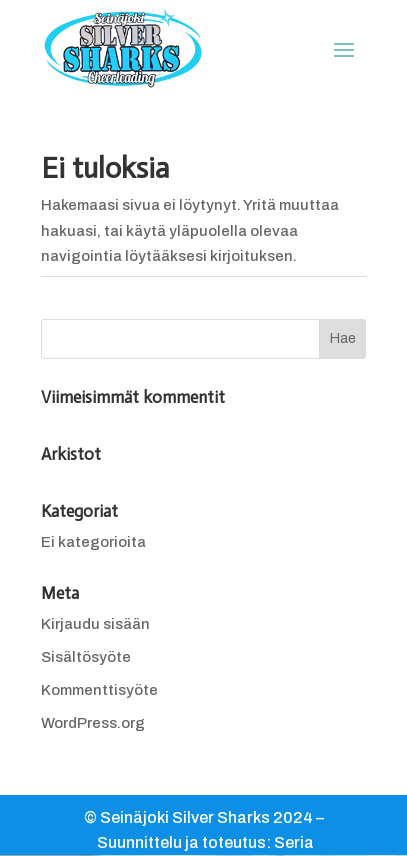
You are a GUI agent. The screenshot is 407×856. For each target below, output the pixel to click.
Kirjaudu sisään (95, 624)
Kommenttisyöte (99, 690)
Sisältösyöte (86, 657)
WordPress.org (93, 723)
